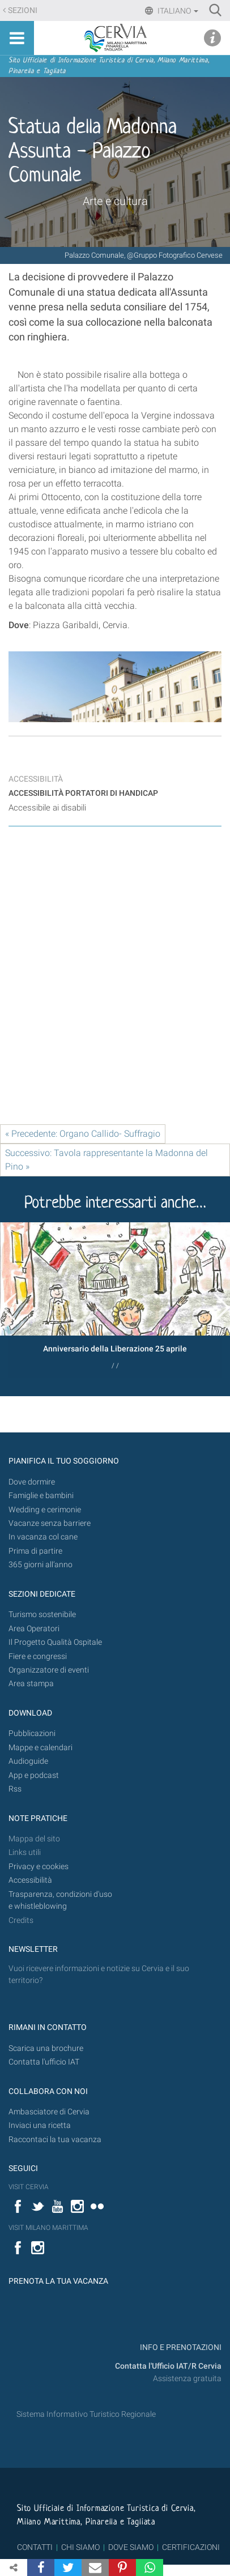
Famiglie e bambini (41, 1495)
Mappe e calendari (40, 1747)
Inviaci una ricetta (39, 2125)
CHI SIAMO (80, 2547)
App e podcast (33, 1775)
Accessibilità (30, 1880)
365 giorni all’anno (40, 1565)
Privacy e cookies (38, 1866)
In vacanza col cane (43, 1537)
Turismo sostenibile (42, 1614)
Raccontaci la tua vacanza (54, 2139)
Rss (15, 1789)
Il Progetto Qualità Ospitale (55, 1642)
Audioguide (28, 1761)
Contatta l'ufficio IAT (43, 2062)
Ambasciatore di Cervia (49, 2112)
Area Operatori (33, 1629)
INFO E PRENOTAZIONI (180, 2347)
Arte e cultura (115, 201)
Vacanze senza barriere (49, 1523)
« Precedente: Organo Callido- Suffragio (82, 1133)
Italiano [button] (177, 10)
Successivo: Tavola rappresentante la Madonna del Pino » (106, 1160)
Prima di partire (35, 1551)
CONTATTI (35, 2547)
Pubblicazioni (32, 1733)
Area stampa (31, 1683)
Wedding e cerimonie (44, 1510)
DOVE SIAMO (130, 2547)
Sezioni (22, 10)
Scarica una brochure (45, 2048)
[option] (115, 1300)
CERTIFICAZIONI (191, 2547)
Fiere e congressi (37, 1656)
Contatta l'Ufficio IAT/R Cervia (168, 2366)
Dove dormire (31, 1482)
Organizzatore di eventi (48, 1670)
